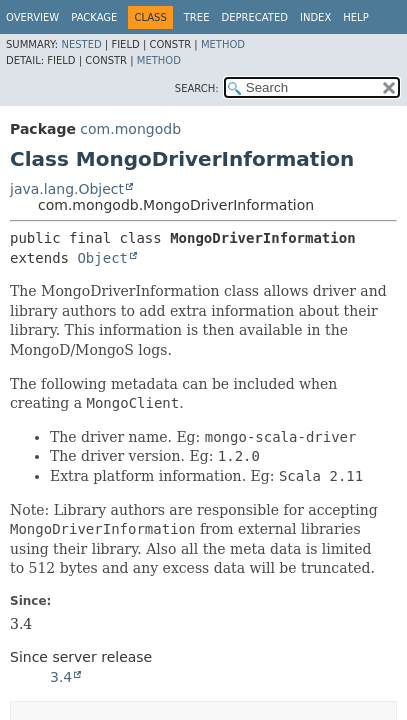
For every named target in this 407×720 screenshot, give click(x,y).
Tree (197, 17)
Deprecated (254, 17)
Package (94, 17)
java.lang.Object (67, 189)
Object (102, 258)
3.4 (61, 677)
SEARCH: (197, 88)
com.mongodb (130, 129)
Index (315, 17)
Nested (81, 44)
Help (355, 17)
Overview (32, 17)
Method (223, 44)
